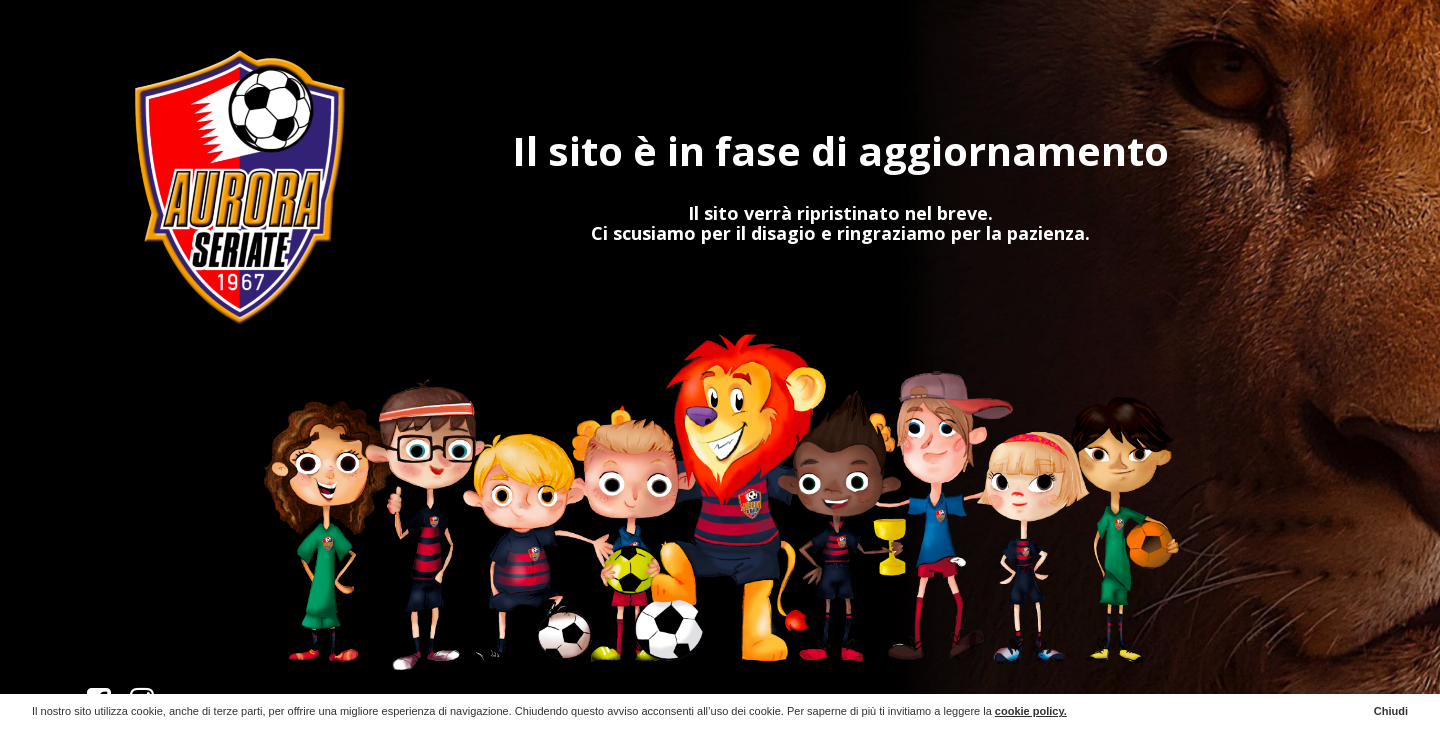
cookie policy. (1031, 711)
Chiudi (1391, 711)
